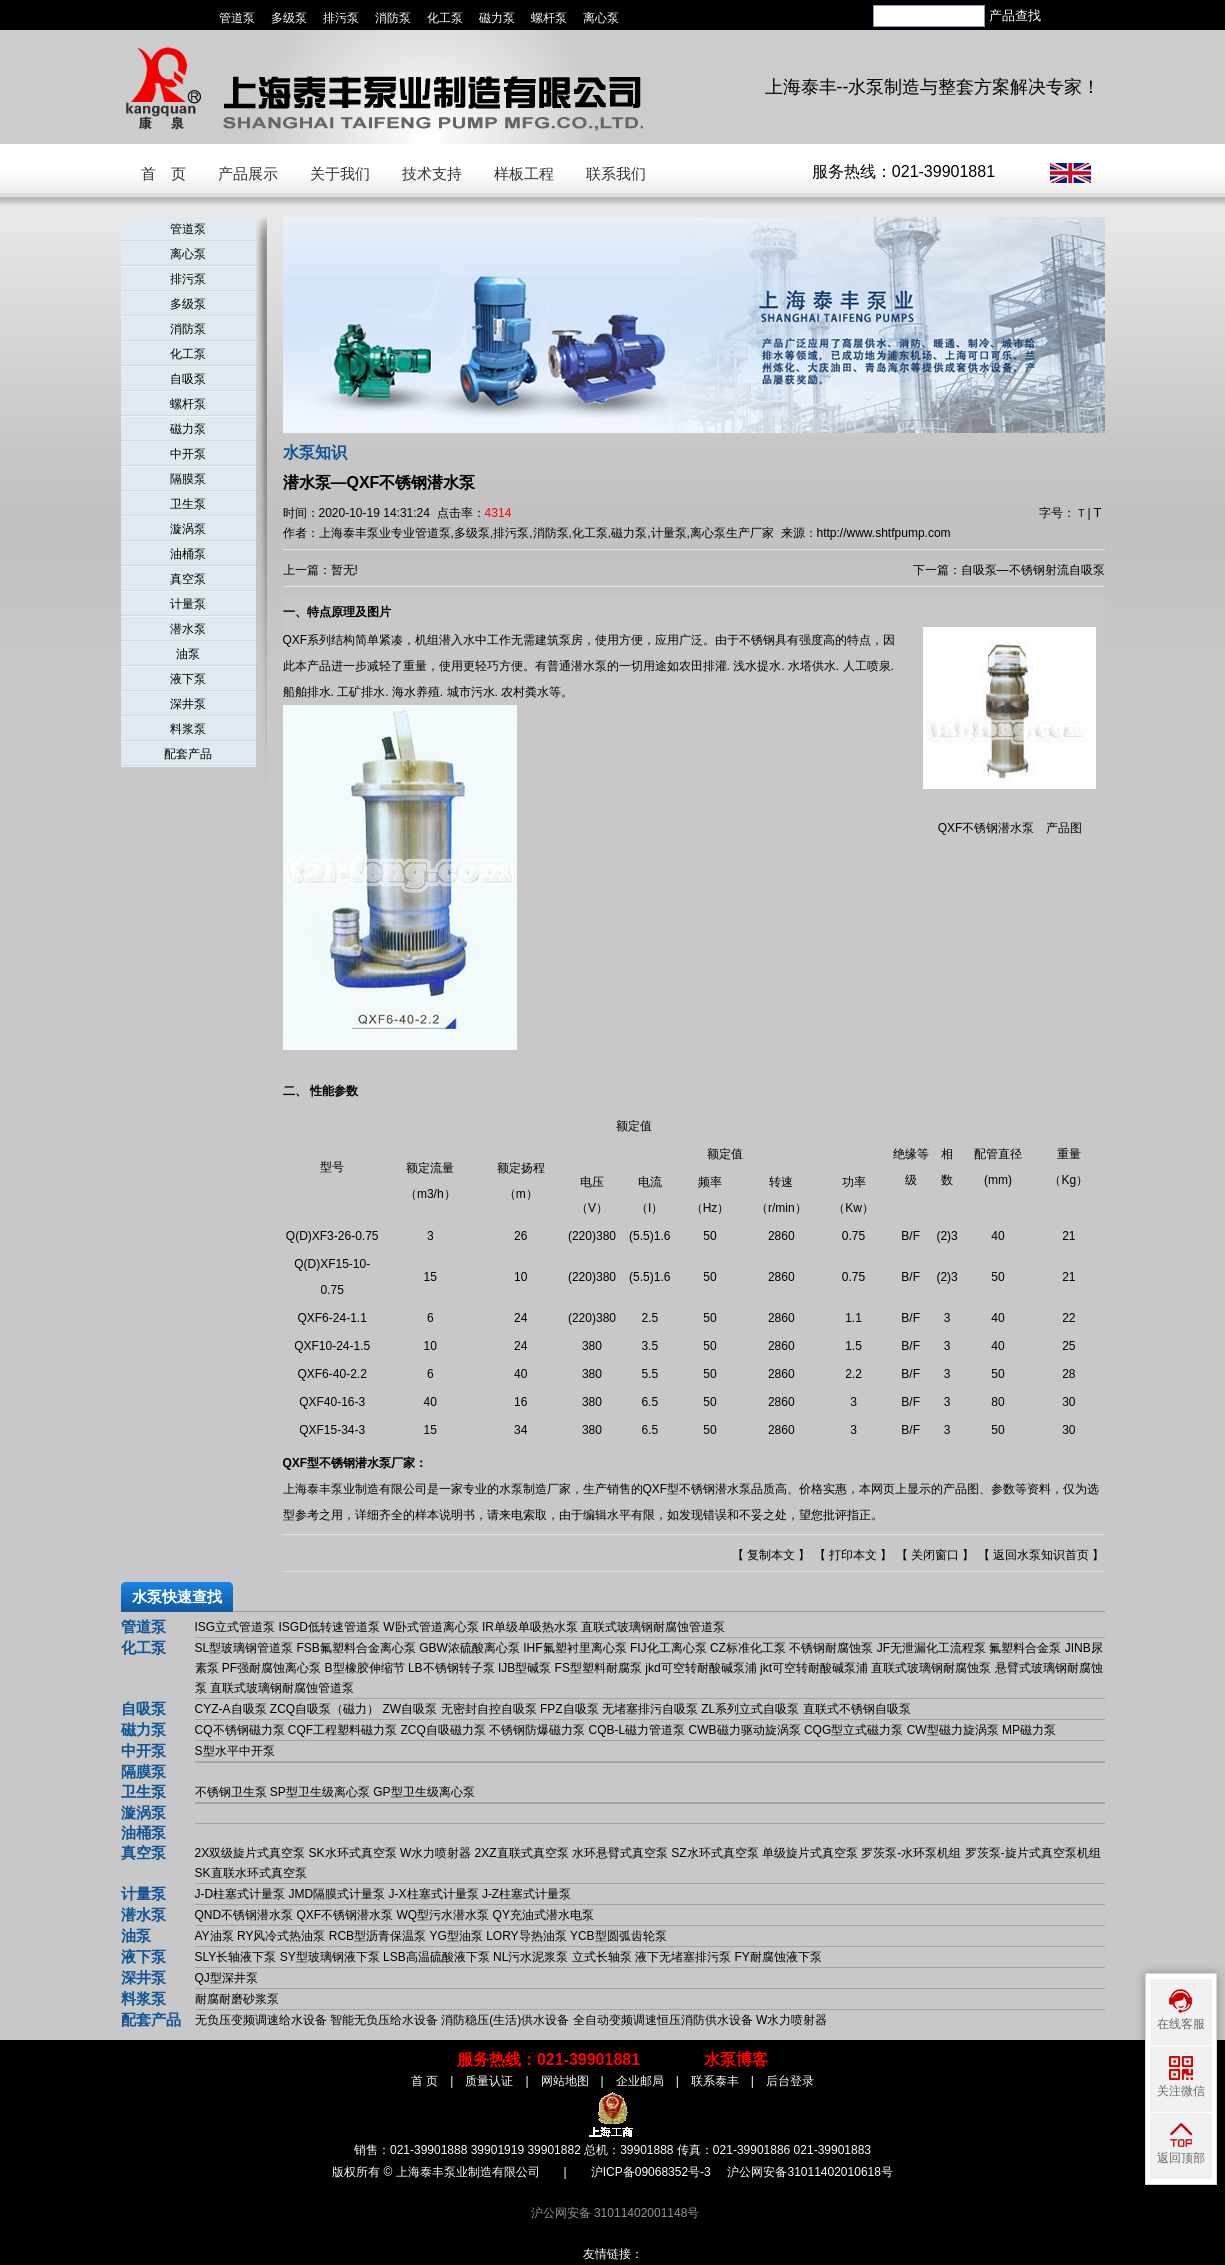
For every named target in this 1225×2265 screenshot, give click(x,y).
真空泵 (188, 579)
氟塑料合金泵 (1025, 1648)
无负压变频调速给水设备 (261, 2020)
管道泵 (237, 18)
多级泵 (289, 18)
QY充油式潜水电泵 (543, 1915)
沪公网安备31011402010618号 (809, 2172)
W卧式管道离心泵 (430, 1627)
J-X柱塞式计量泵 (434, 1894)
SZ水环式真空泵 (714, 1853)
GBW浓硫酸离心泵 (469, 1648)
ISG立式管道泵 (235, 1627)
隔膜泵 (188, 479)
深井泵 (188, 704)
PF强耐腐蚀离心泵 (271, 1668)
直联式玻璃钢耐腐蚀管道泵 (653, 1627)
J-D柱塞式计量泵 (240, 1894)
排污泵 (341, 18)
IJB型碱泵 (524, 1668)
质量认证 (489, 2081)
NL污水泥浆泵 (530, 1957)
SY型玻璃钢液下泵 (330, 1957)
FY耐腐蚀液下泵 (777, 1957)
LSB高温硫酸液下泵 (436, 1957)
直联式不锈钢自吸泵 (857, 1709)
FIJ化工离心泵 (668, 1648)
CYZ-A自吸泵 (231, 1709)
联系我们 (616, 173)
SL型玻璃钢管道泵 (244, 1648)
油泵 (188, 654)
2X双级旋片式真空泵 (250, 1853)
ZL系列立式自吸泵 (750, 1709)
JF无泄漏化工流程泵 (931, 1648)
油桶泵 (188, 554)
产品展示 (248, 173)
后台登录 (790, 2081)
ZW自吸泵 (410, 1709)
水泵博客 (736, 2059)
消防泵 (393, 18)
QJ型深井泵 (226, 1978)
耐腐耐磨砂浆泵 (237, 1999)
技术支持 (432, 173)
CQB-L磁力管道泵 (637, 1730)
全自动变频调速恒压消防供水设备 (663, 2020)
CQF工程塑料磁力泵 (342, 1730)
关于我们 (340, 173)
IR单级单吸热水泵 (530, 1627)
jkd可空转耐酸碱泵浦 (700, 1668)
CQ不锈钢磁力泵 (240, 1730)
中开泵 (188, 454)
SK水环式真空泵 (353, 1853)
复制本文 (771, 1555)
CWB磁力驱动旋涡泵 (745, 1730)
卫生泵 (188, 504)
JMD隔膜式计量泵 (337, 1894)
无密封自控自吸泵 (489, 1709)
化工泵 (445, 18)
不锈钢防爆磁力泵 (537, 1730)
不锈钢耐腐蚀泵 (831, 1648)
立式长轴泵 (602, 1957)
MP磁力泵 (1029, 1730)
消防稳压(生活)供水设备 (505, 2020)
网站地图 (565, 2081)
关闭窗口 (935, 1555)
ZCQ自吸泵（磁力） (324, 1709)
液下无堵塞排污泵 (683, 1957)
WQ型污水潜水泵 (443, 1915)
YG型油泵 (455, 1936)
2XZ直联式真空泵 (522, 1853)
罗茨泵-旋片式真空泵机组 (1033, 1853)
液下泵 (188, 679)
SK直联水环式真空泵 (251, 1873)
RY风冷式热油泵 (281, 1936)
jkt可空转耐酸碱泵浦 (814, 1668)
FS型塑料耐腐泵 (598, 1668)
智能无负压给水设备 (384, 2020)
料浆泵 (188, 729)
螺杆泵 (549, 18)
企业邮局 (640, 2081)
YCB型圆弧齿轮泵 (618, 1936)
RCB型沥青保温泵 (377, 1936)
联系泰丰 (715, 2081)
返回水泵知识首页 (1041, 1555)
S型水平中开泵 (235, 1751)
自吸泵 (188, 379)
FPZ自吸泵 (569, 1709)
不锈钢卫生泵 (231, 1792)
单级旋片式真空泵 (810, 1853)
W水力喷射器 (435, 1853)
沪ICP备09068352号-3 (651, 2172)
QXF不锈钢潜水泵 (345, 1915)
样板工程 (524, 173)
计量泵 (188, 604)
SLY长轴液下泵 (236, 1957)
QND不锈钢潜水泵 (244, 1915)
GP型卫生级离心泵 (423, 1792)
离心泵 (601, 18)
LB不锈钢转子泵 (451, 1668)
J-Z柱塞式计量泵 (526, 1894)
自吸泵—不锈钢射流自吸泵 (1033, 570)
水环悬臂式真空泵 (620, 1853)
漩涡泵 (188, 529)
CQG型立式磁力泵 (853, 1730)
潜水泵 (188, 629)
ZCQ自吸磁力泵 (443, 1730)
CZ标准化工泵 (748, 1648)
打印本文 (853, 1555)
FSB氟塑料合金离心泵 (356, 1648)
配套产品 (188, 754)
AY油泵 (214, 1936)
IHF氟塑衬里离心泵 (574, 1648)
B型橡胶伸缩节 (365, 1668)
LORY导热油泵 (526, 1936)
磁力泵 (497, 18)
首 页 (163, 173)
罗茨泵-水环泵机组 (911, 1853)
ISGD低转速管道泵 (329, 1627)
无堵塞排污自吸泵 (650, 1709)
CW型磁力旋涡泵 (953, 1730)
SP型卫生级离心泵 (320, 1792)
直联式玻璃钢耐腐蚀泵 (931, 1668)
